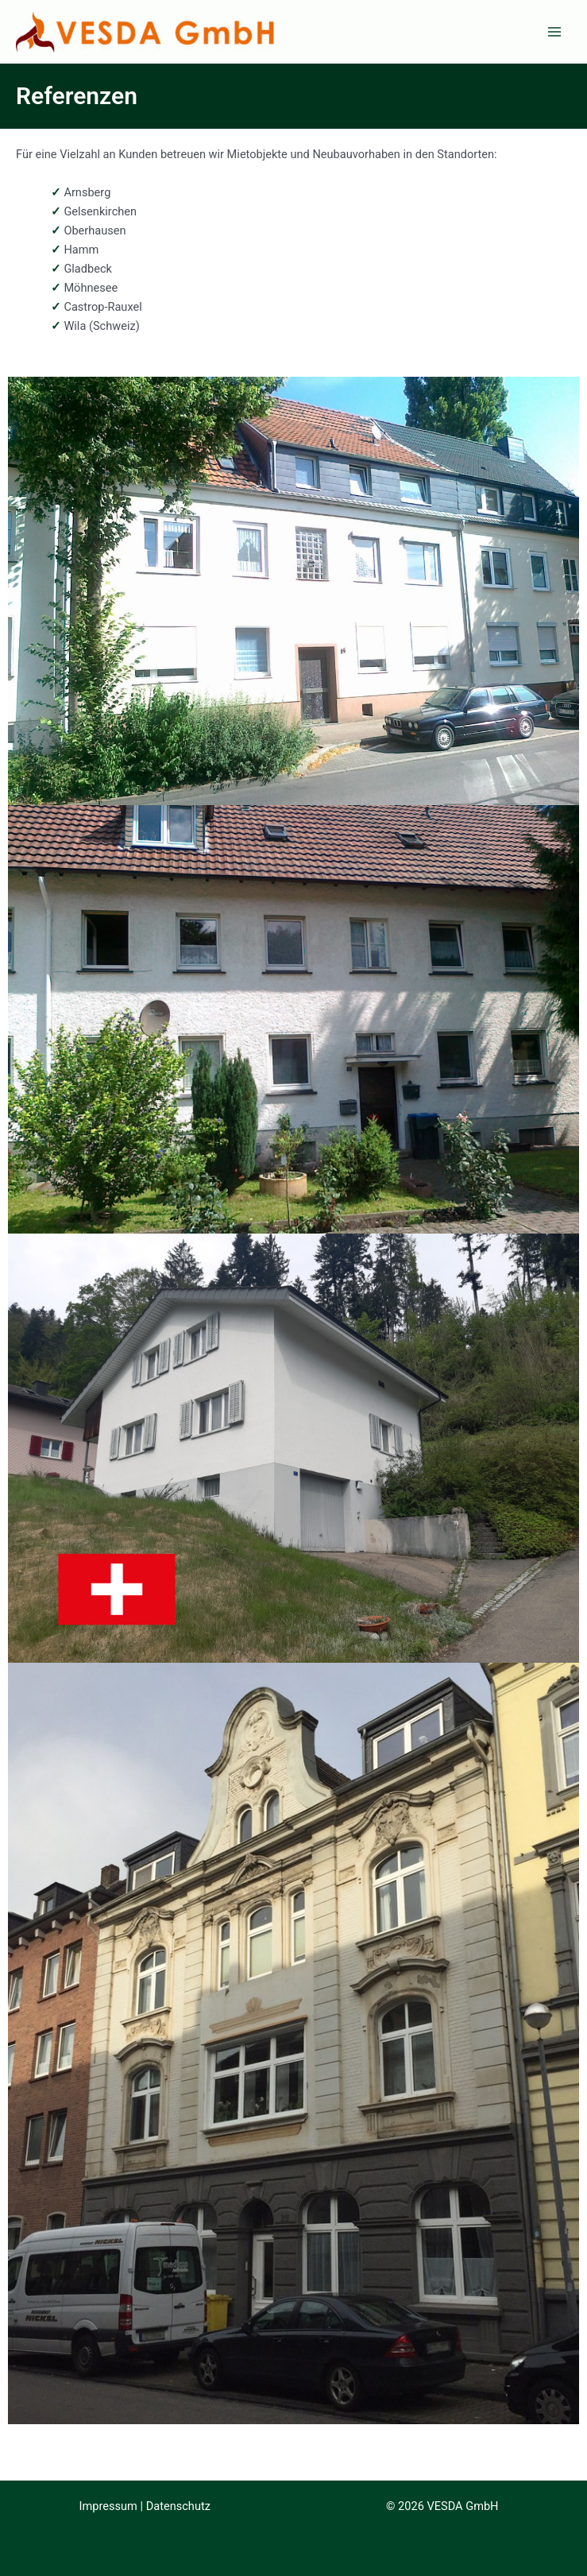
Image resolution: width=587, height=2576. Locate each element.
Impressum (108, 2506)
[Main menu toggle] (554, 31)
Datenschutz (178, 2506)
